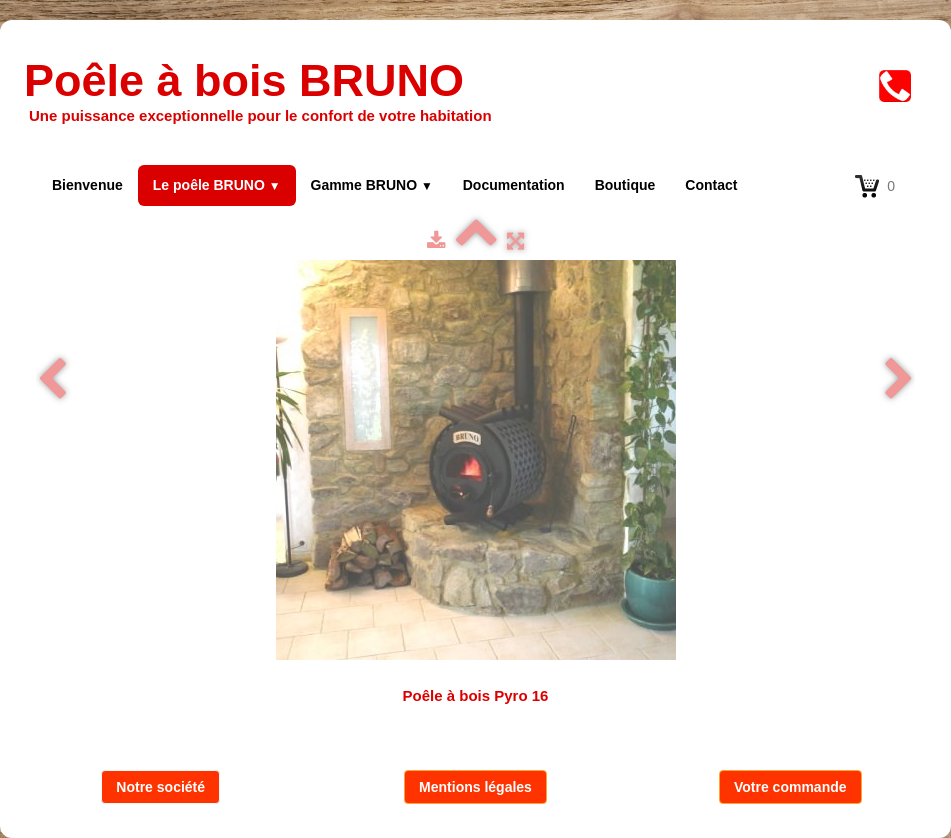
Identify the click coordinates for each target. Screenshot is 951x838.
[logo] (268, 93)
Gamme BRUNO (372, 185)
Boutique (625, 185)
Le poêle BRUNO (217, 185)
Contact (711, 185)
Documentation (514, 185)
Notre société (160, 787)
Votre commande (790, 787)
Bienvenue (87, 185)
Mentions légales (475, 787)
